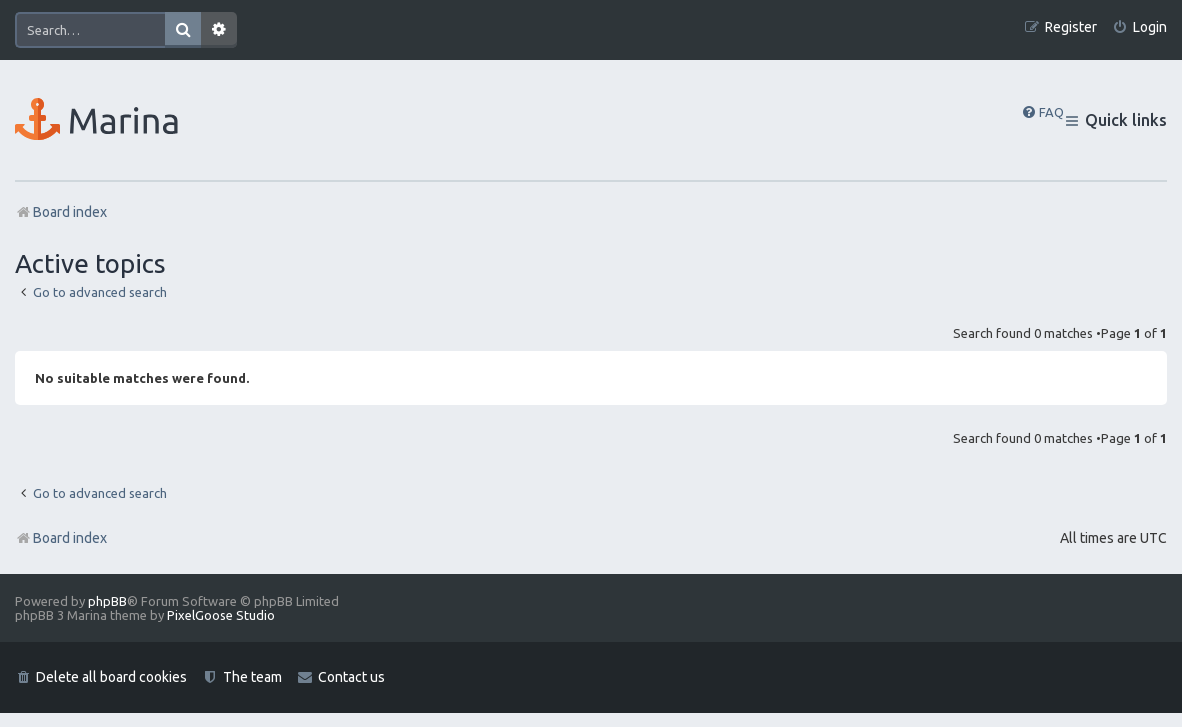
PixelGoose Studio (221, 615)
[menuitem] (1139, 27)
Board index (61, 538)
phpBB (107, 601)
